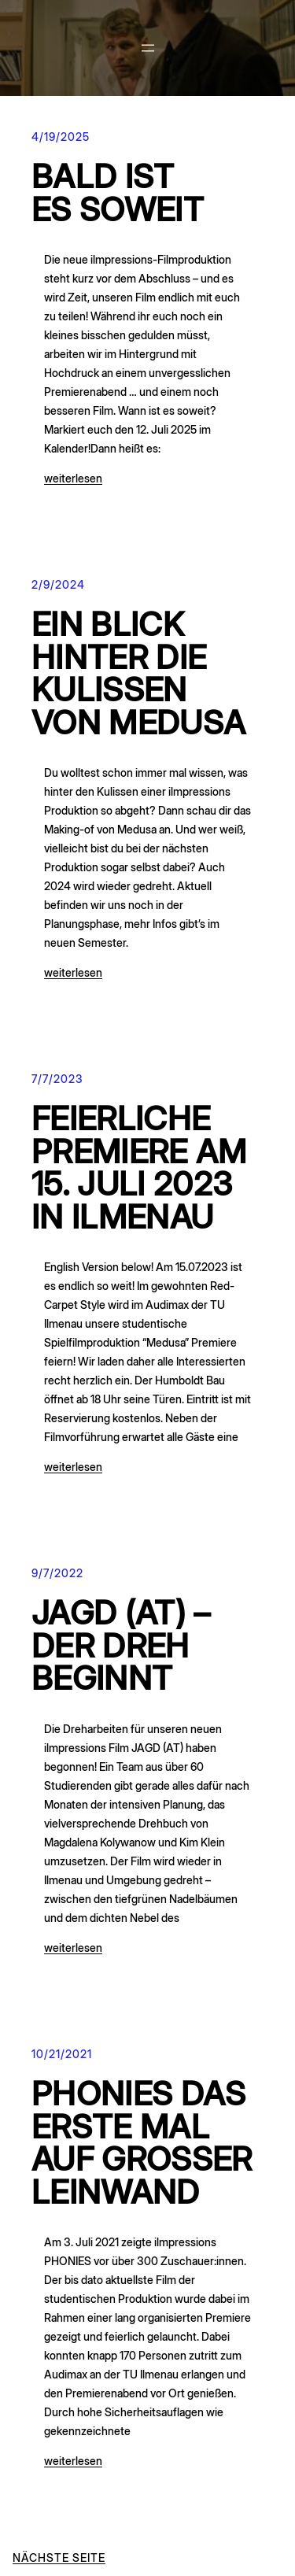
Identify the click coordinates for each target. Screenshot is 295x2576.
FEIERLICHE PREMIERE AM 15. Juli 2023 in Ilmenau (139, 1168)
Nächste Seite (59, 2557)
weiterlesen (73, 478)
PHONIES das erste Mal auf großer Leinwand (142, 2143)
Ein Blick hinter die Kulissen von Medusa (138, 673)
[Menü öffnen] (147, 48)
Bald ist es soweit (117, 193)
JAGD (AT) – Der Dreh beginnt (121, 1646)
